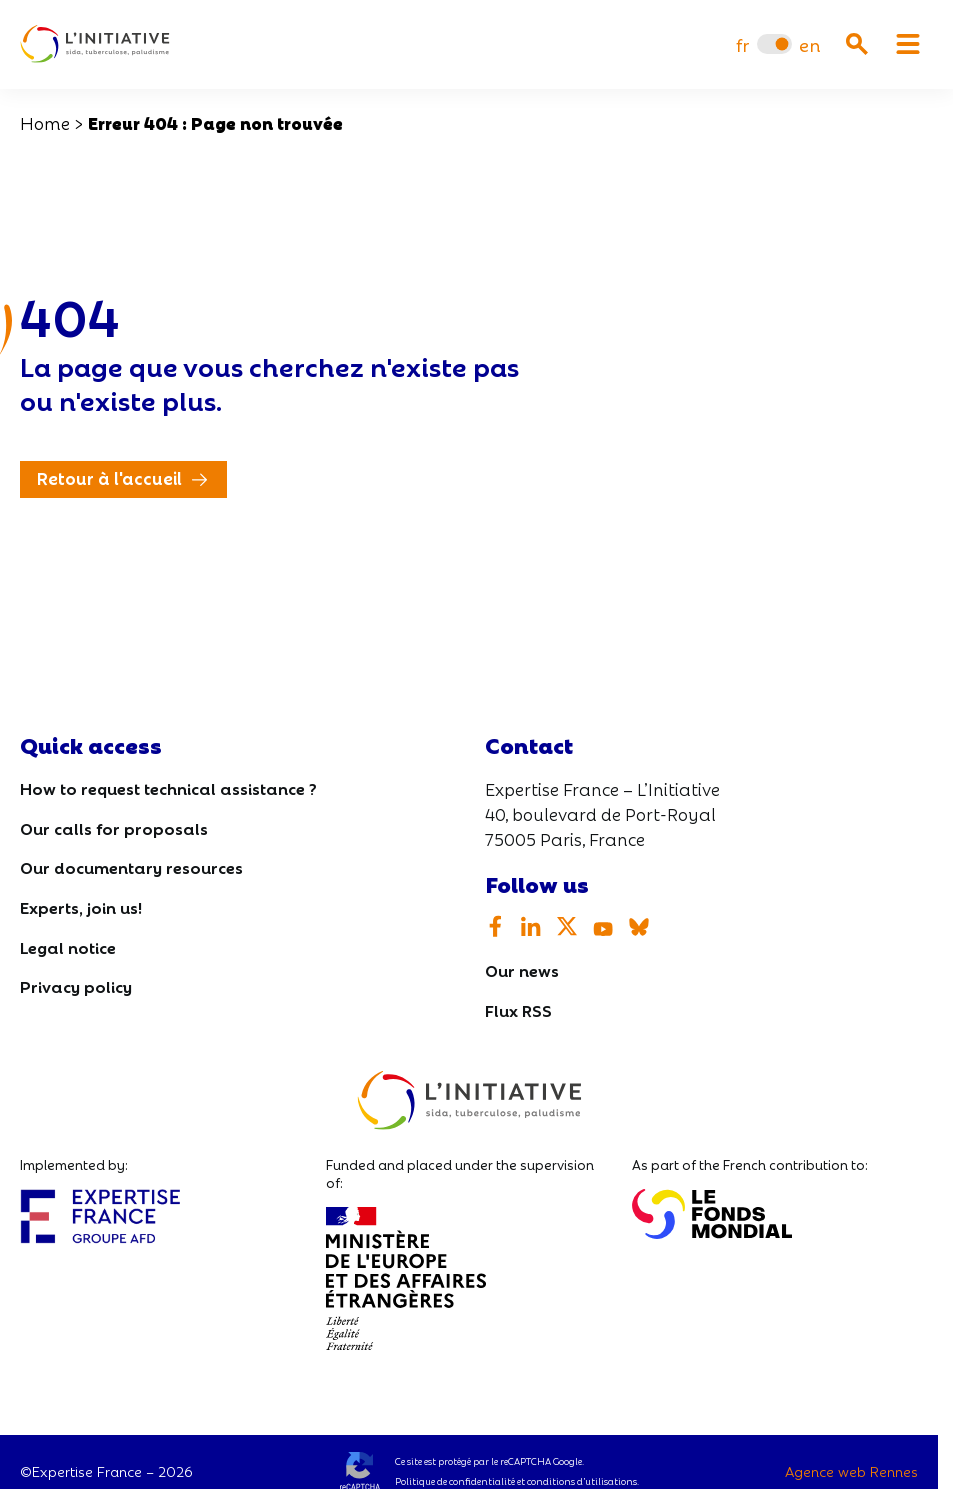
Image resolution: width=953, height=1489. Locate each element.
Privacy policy (76, 985)
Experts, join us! (81, 906)
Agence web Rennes (851, 1471)
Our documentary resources (131, 866)
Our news (522, 969)
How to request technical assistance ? (168, 787)
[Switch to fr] (742, 44)
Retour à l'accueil (109, 477)
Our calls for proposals (114, 827)
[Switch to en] (810, 44)
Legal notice (68, 946)
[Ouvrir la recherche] (857, 44)
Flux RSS (518, 1009)
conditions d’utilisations (582, 1481)
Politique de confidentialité (455, 1481)
